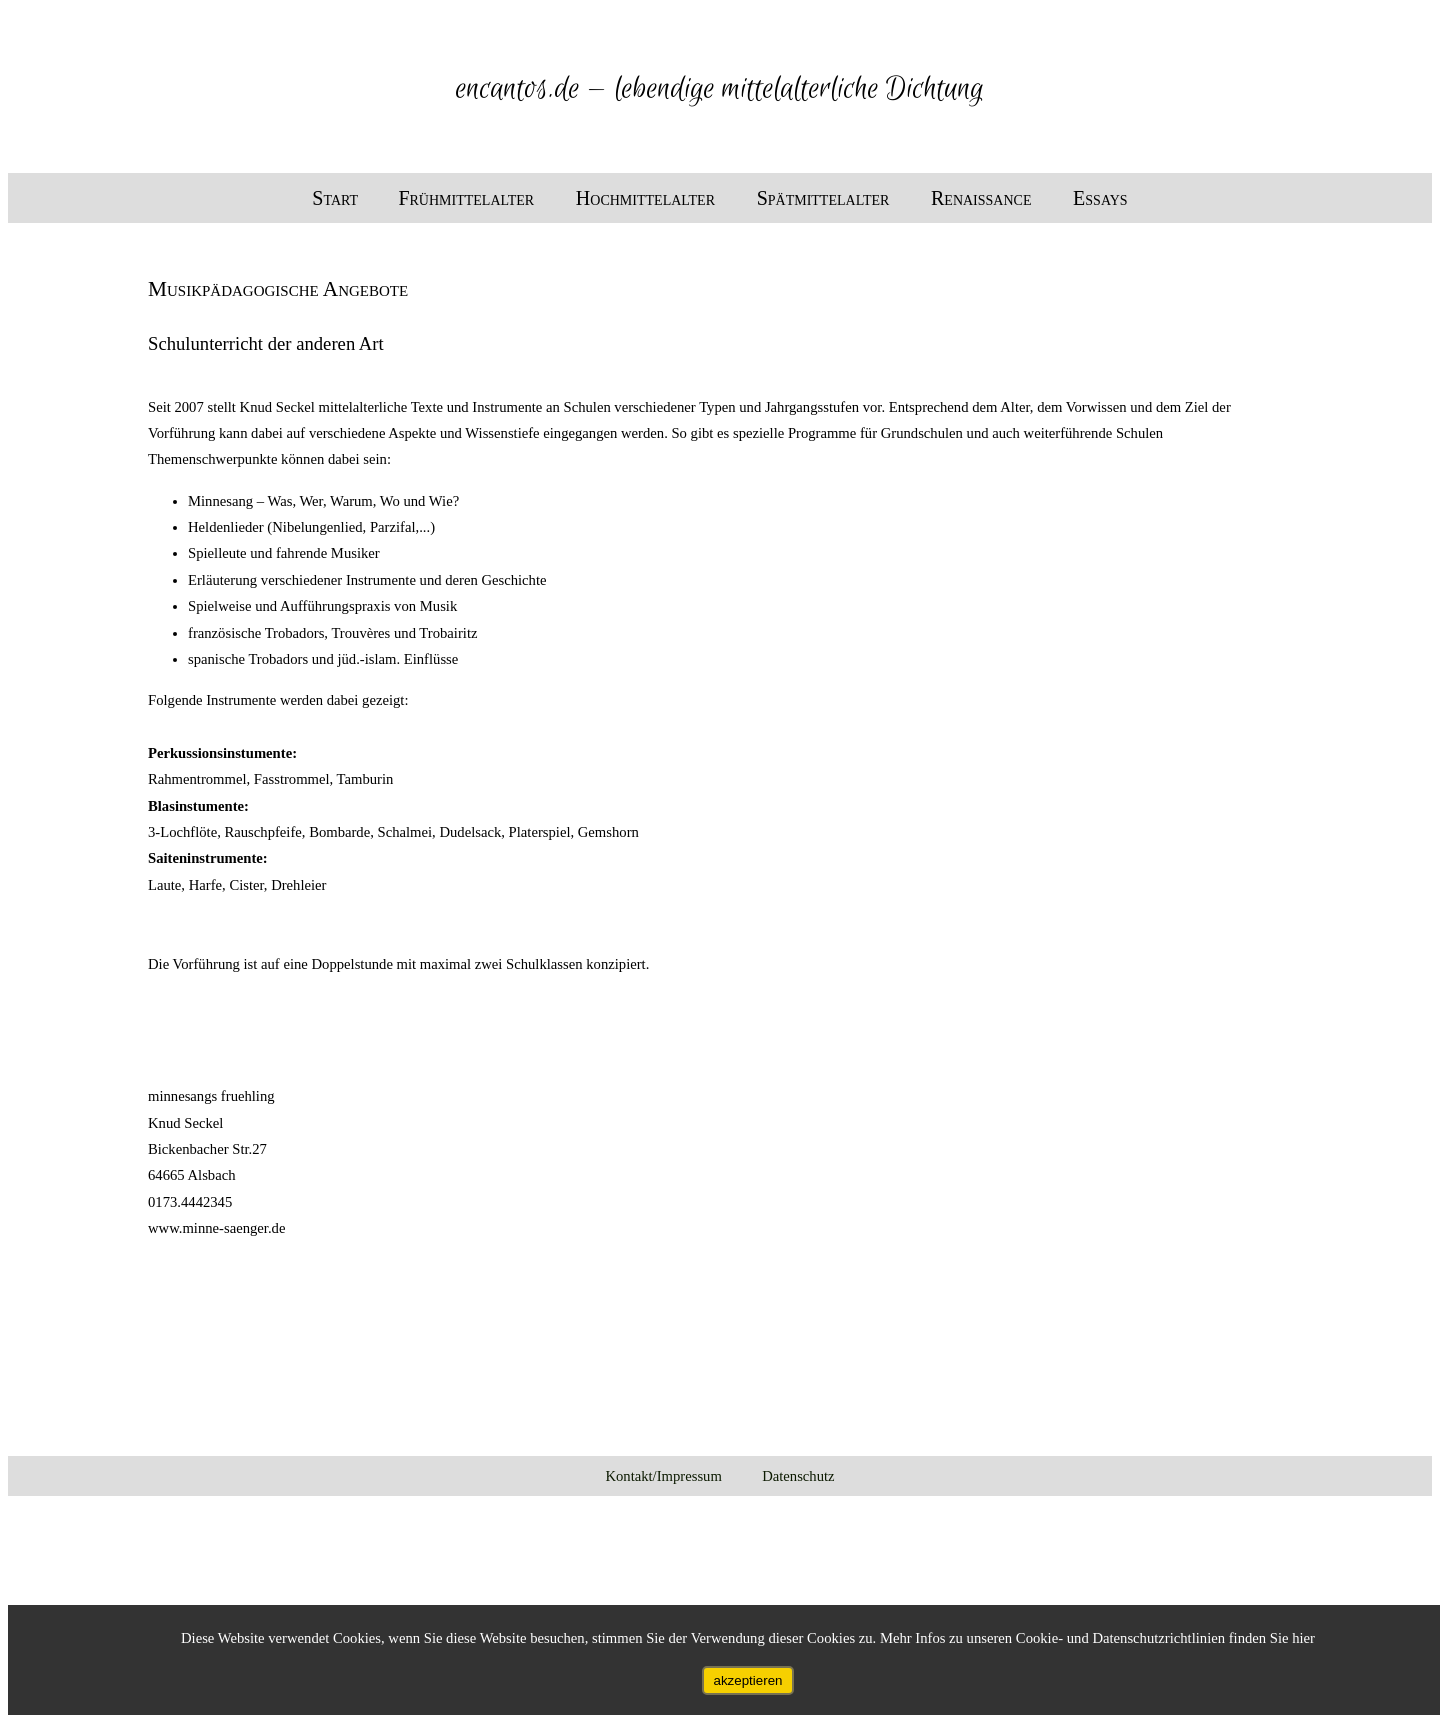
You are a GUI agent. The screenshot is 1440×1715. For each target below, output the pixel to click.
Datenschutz (798, 1476)
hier (1303, 1638)
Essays (1100, 198)
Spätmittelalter (826, 198)
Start (335, 198)
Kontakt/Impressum (663, 1476)
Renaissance (983, 198)
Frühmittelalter (468, 198)
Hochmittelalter (648, 198)
